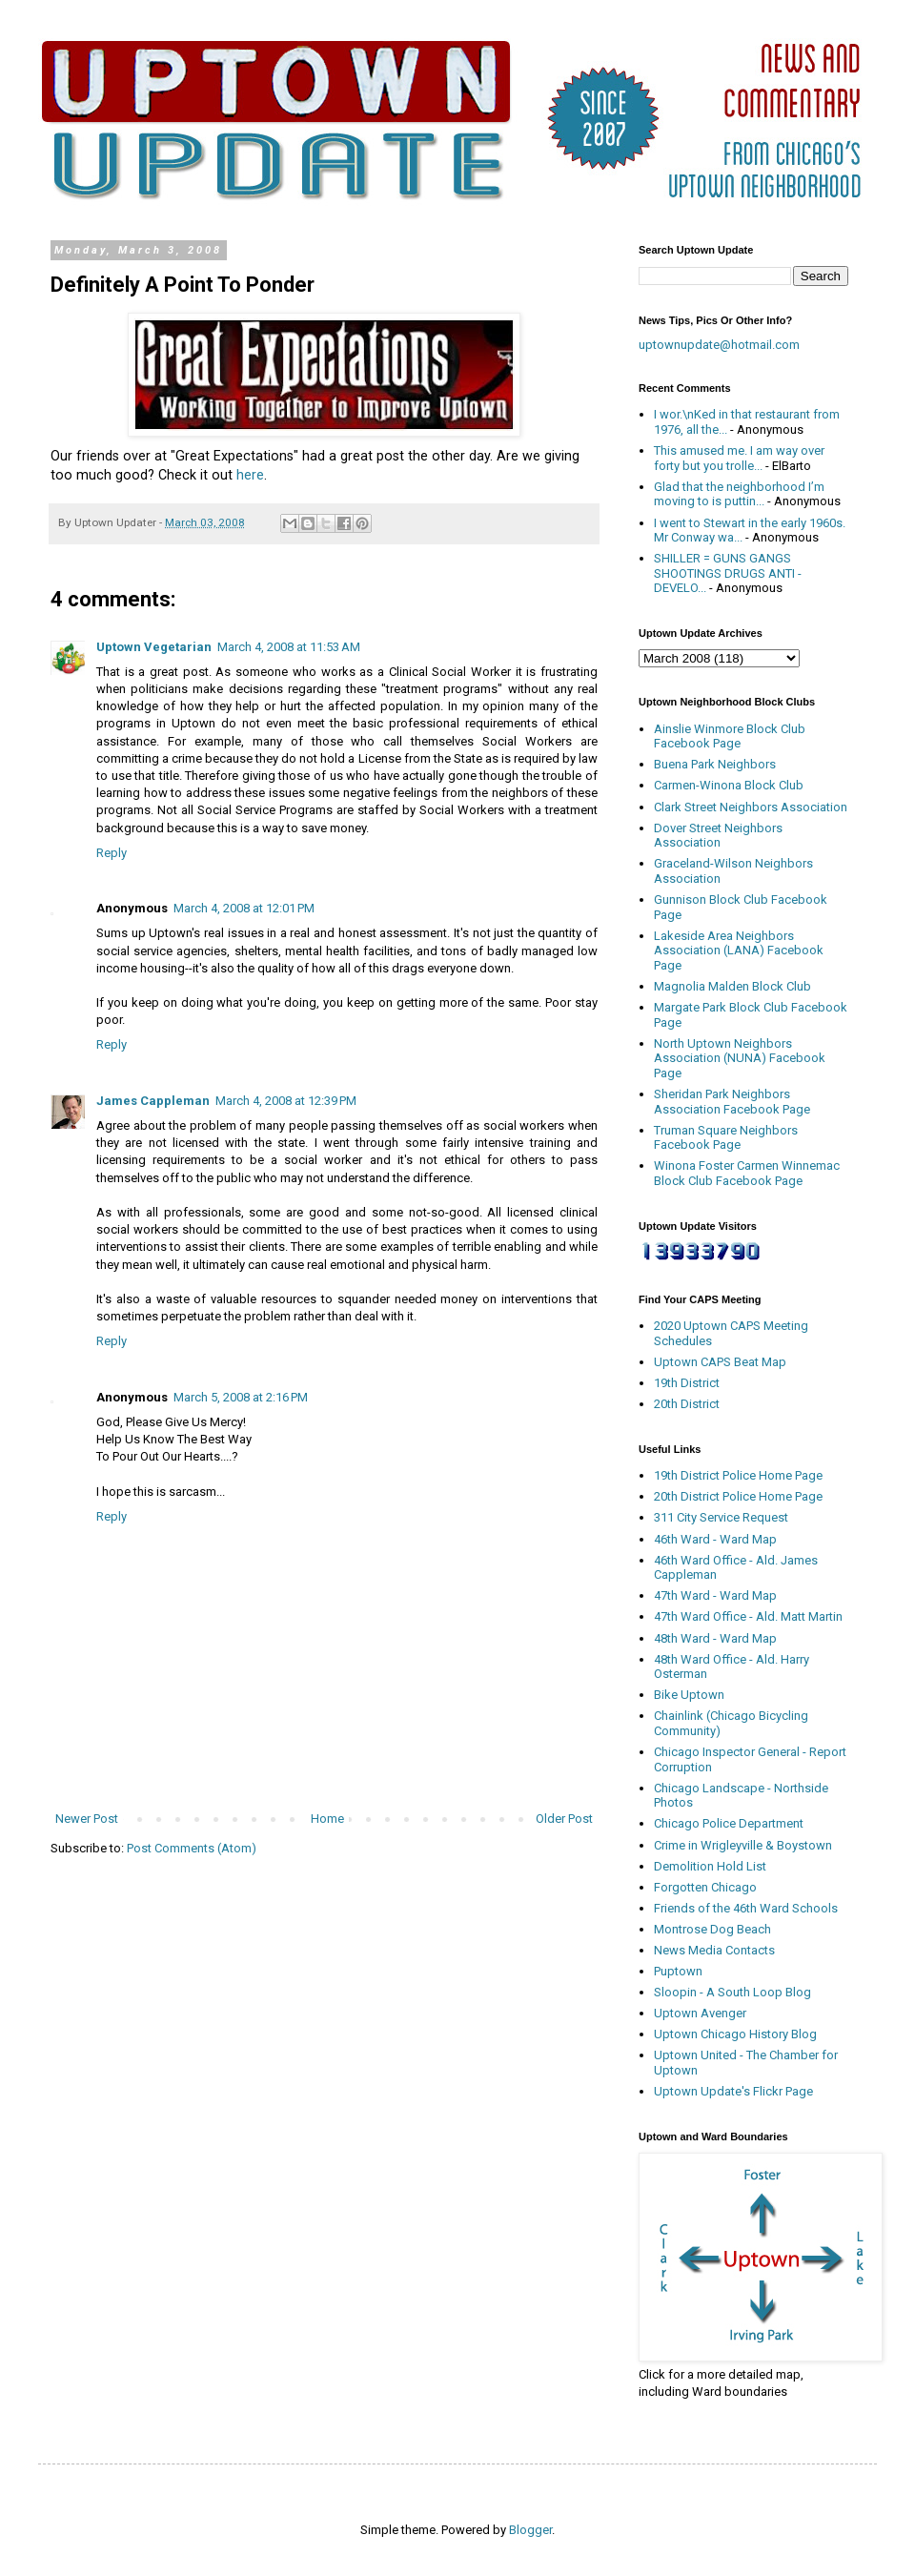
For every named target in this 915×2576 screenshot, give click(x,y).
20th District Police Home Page (738, 1496)
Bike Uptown (689, 1694)
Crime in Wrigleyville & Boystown (743, 1845)
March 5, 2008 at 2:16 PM (240, 1397)
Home (327, 1818)
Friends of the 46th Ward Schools (746, 1908)
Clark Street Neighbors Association (750, 807)
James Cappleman (153, 1101)
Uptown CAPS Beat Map (720, 1362)
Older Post (564, 1818)
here (250, 474)
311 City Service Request (721, 1517)
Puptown (678, 1971)
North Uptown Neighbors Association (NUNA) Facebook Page (739, 1058)
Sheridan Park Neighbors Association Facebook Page (732, 1101)
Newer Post (86, 1818)
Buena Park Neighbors (715, 764)
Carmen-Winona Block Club (728, 785)
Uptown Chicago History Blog (735, 2034)
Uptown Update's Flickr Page (733, 2091)
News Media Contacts (714, 1950)
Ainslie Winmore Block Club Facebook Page (729, 736)
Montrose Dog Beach (712, 1929)
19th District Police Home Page (738, 1475)
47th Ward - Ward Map (715, 1595)
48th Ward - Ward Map (715, 1638)
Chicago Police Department (728, 1823)
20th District (687, 1404)
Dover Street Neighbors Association (718, 835)
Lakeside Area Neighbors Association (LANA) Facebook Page (739, 950)
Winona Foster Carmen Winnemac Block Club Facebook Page (747, 1173)
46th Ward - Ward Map (715, 1539)
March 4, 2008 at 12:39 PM (285, 1101)
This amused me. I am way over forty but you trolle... (739, 458)
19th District (687, 1383)
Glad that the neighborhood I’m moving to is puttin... (739, 494)
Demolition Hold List (710, 1866)
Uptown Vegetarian (154, 647)
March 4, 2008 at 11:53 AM (288, 647)
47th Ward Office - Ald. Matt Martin (748, 1616)
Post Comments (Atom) (191, 1848)
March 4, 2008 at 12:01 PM (244, 908)
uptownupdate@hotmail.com (719, 344)
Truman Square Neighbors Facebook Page (726, 1138)
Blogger (530, 2530)
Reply (111, 853)
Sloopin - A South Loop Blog (732, 1992)
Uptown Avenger (700, 2013)
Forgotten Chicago (705, 1887)
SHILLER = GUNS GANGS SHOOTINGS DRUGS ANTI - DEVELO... (728, 573)
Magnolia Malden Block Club (732, 986)
